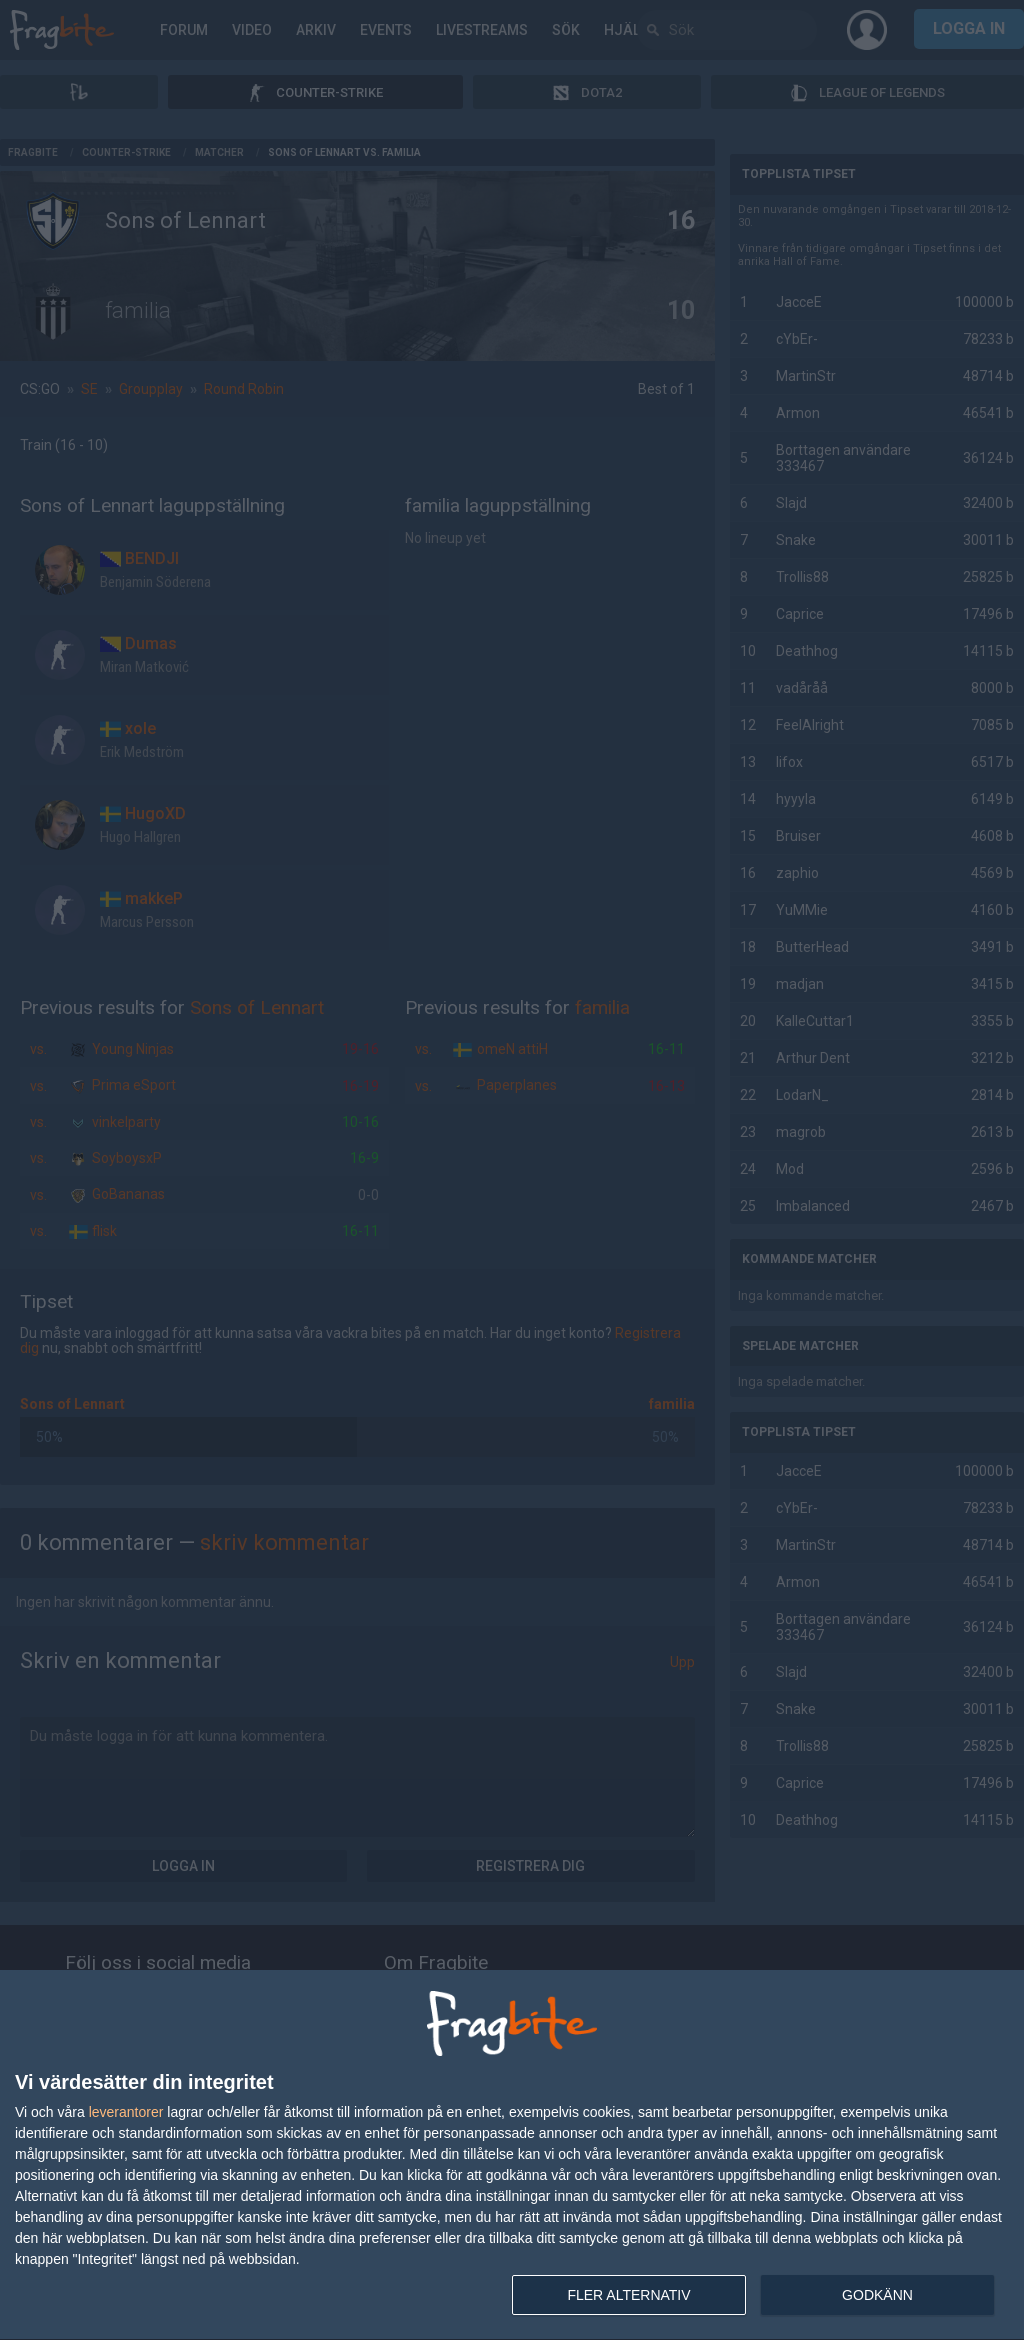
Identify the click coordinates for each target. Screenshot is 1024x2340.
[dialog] (512, 2155)
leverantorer (126, 2112)
